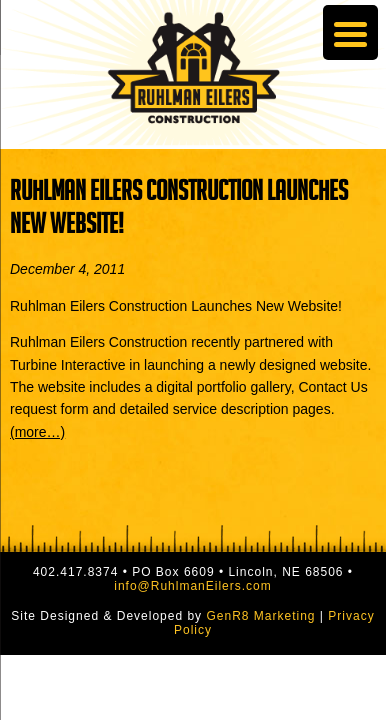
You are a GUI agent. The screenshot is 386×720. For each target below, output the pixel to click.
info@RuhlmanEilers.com (193, 586)
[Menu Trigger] (350, 32)
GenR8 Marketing (260, 616)
